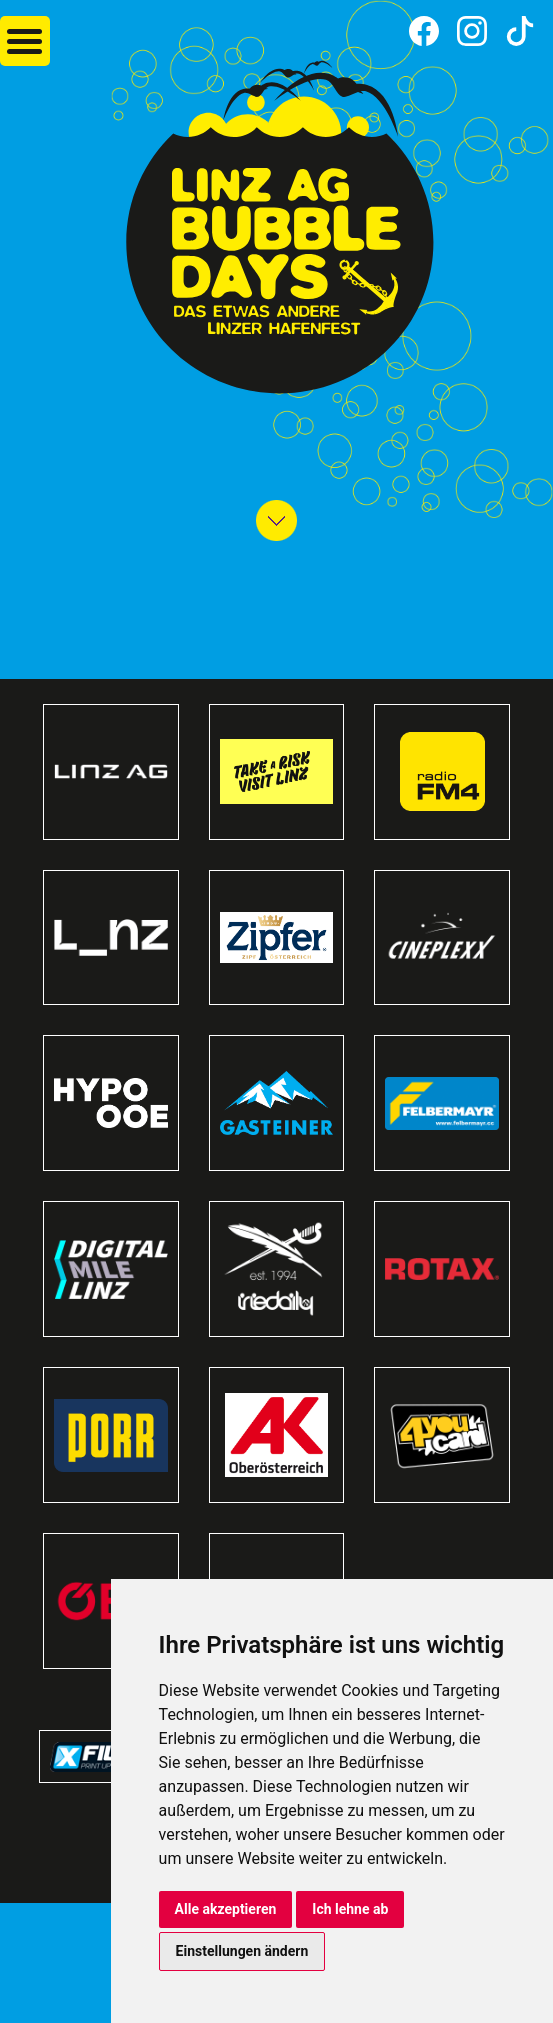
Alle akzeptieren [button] (226, 1909)
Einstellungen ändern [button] (242, 1951)
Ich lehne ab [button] (350, 1909)
